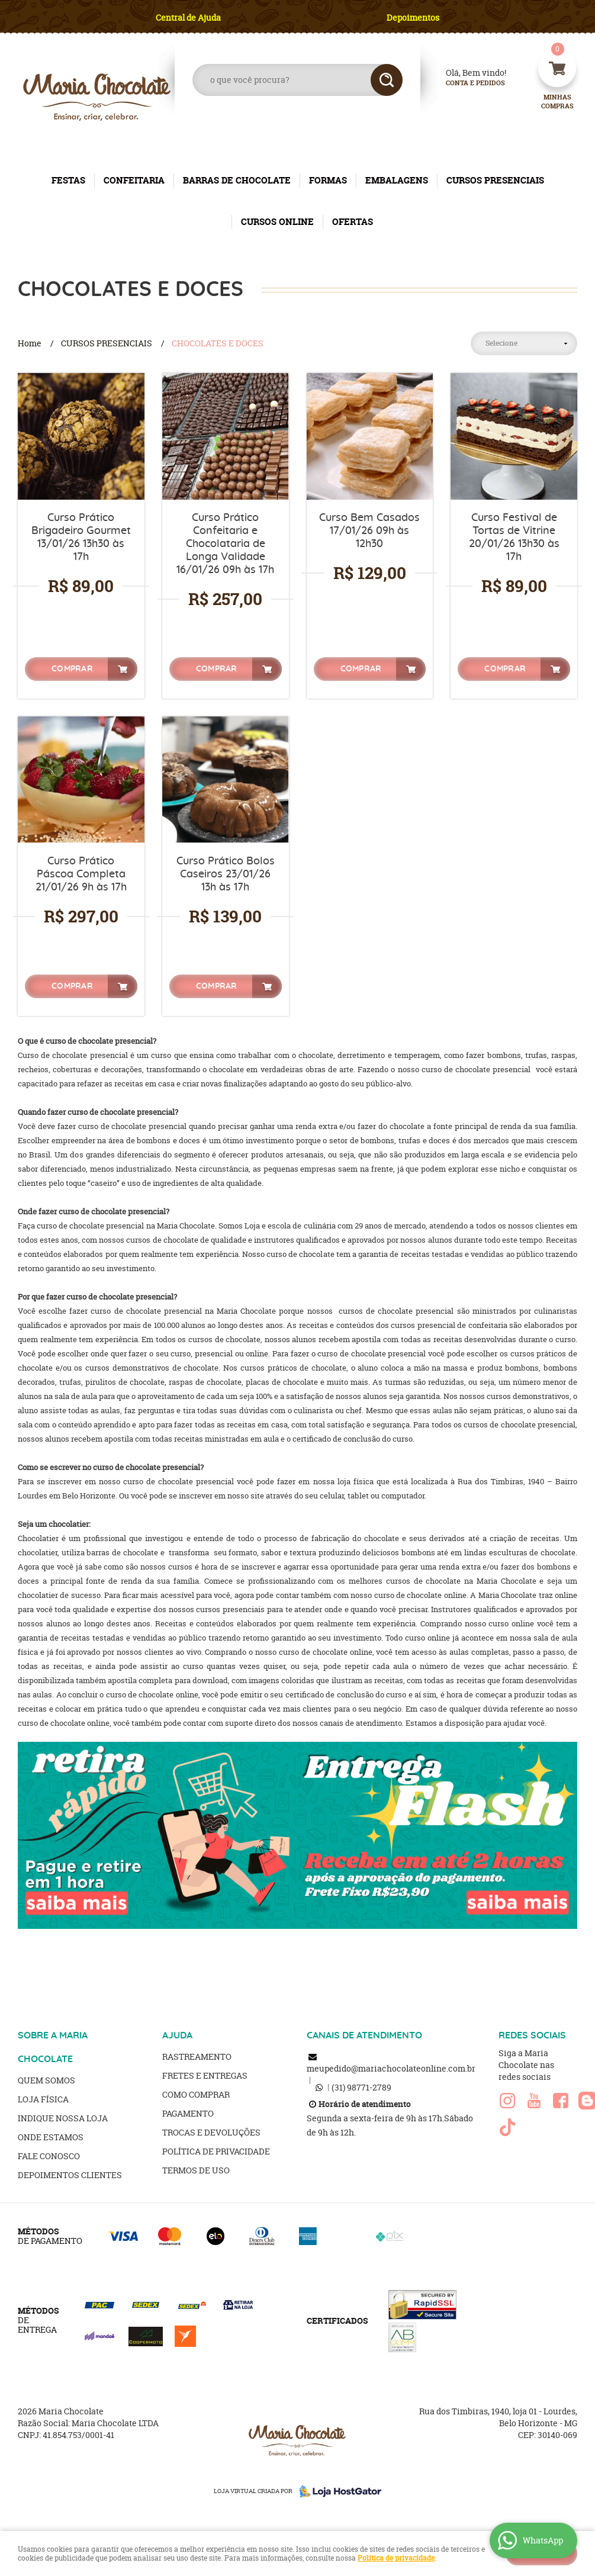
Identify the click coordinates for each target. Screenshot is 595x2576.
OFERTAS (352, 222)
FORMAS (328, 180)
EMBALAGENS (396, 180)
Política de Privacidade (216, 2151)
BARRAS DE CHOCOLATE (237, 180)
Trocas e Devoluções (211, 2132)
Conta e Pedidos (465, 83)
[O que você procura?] (387, 80)
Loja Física (43, 2099)
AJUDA (177, 2035)
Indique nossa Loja (63, 2118)
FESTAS (68, 180)
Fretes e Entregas (204, 2075)
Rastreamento (196, 2056)
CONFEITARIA (134, 180)
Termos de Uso (196, 2170)
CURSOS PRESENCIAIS (495, 180)
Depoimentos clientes (70, 2175)
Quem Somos (46, 2080)
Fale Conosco (49, 2156)
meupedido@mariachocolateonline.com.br (391, 2068)
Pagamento (188, 2113)
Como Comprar (196, 2094)
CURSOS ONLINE (277, 222)
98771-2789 (361, 2087)
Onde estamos (50, 2137)
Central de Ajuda (188, 17)
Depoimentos (413, 17)
